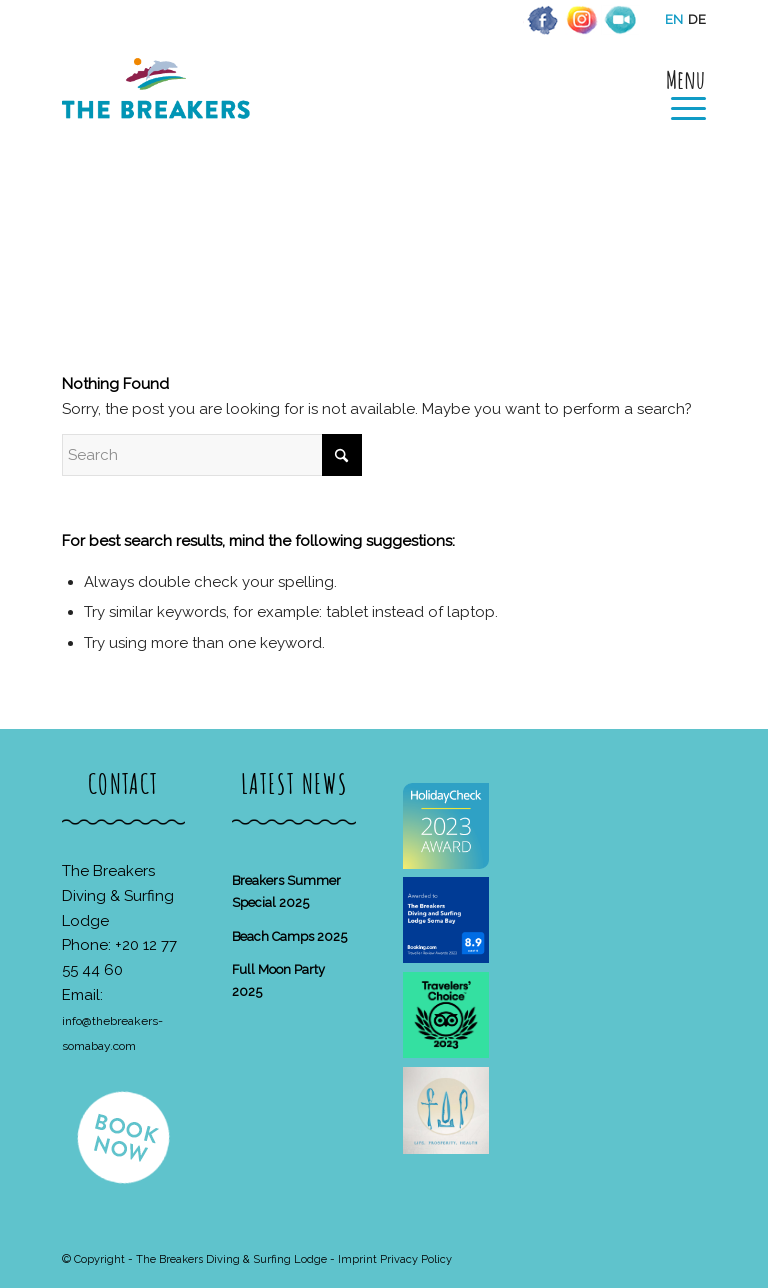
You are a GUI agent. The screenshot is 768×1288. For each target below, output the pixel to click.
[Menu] (678, 92)
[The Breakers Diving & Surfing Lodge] (159, 109)
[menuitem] (678, 92)
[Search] (212, 455)
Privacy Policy (416, 1259)
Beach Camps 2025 (289, 936)
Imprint (357, 1259)
